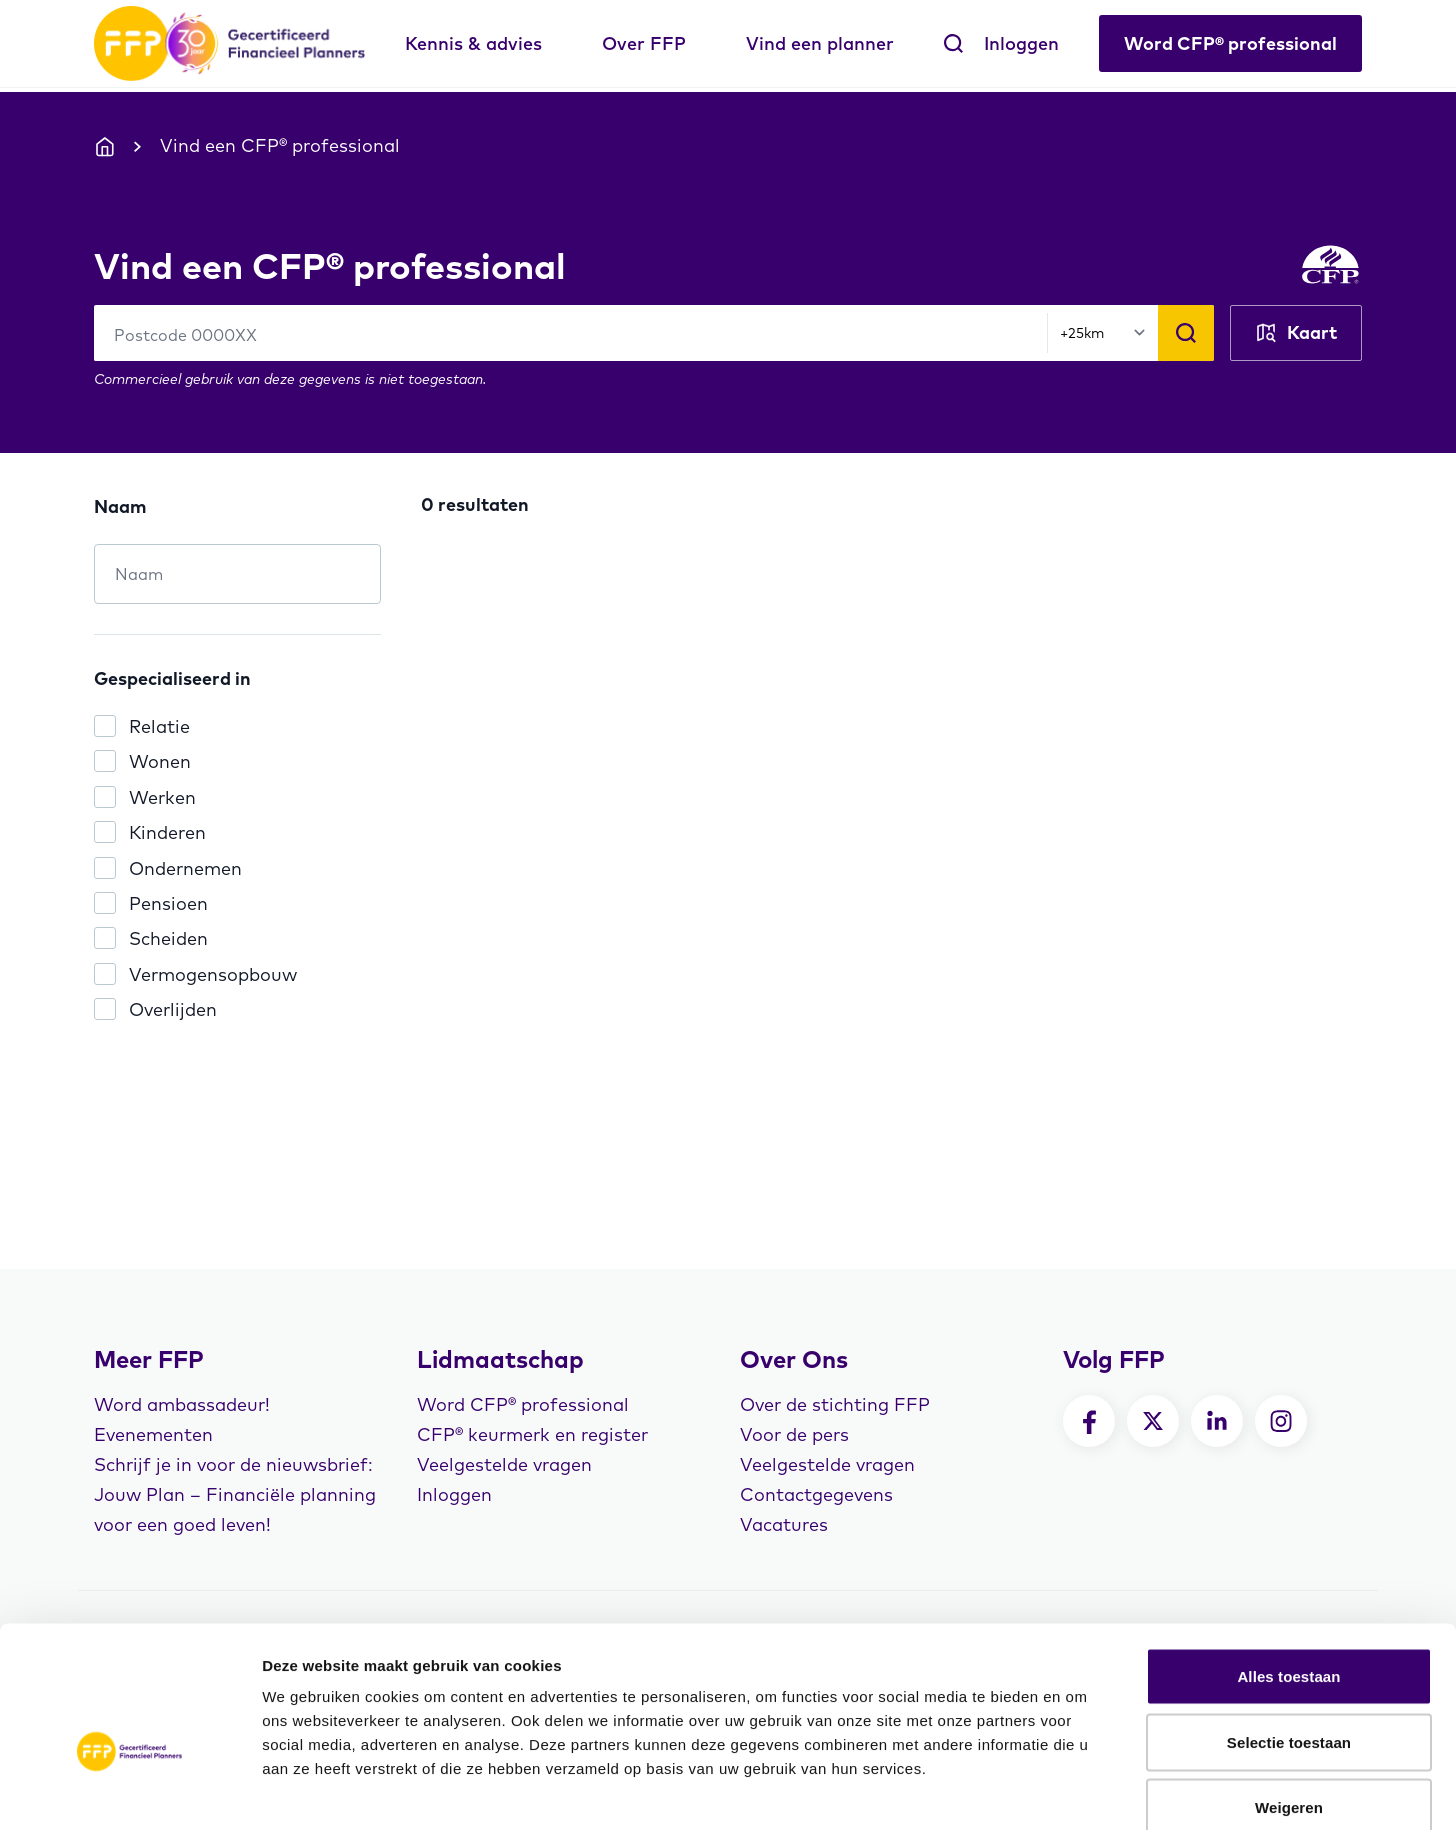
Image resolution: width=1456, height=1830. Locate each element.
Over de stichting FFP (835, 1404)
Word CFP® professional (1230, 43)
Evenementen (153, 1434)
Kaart (1296, 333)
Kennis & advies (473, 43)
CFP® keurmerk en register (532, 1434)
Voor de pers (794, 1434)
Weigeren (1289, 1698)
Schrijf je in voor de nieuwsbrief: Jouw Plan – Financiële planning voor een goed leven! (235, 1494)
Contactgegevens (816, 1494)
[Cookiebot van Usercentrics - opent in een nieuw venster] (129, 1791)
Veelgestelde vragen (504, 1464)
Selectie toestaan (1289, 1633)
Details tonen (1080, 1790)
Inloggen (1021, 43)
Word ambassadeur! (182, 1404)
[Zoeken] (1186, 333)
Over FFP (644, 43)
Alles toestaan (1288, 1567)
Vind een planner (820, 43)
